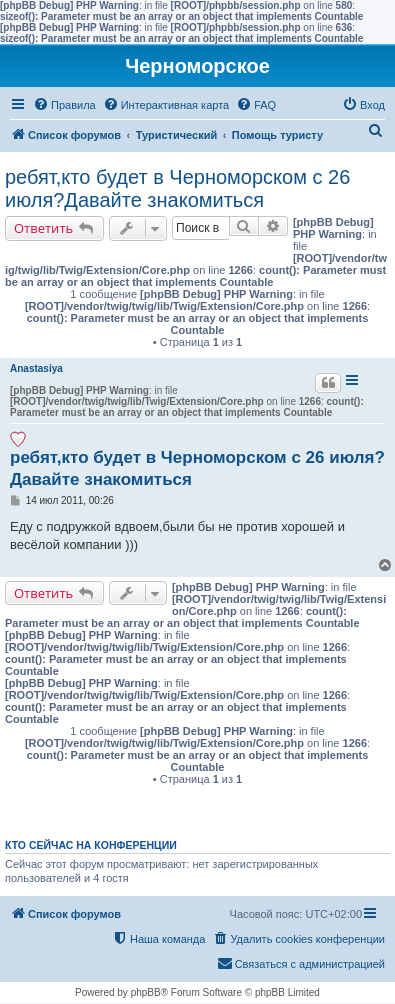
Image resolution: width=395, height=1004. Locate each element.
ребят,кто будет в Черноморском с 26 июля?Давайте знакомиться (177, 188)
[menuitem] (64, 105)
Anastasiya (36, 368)
